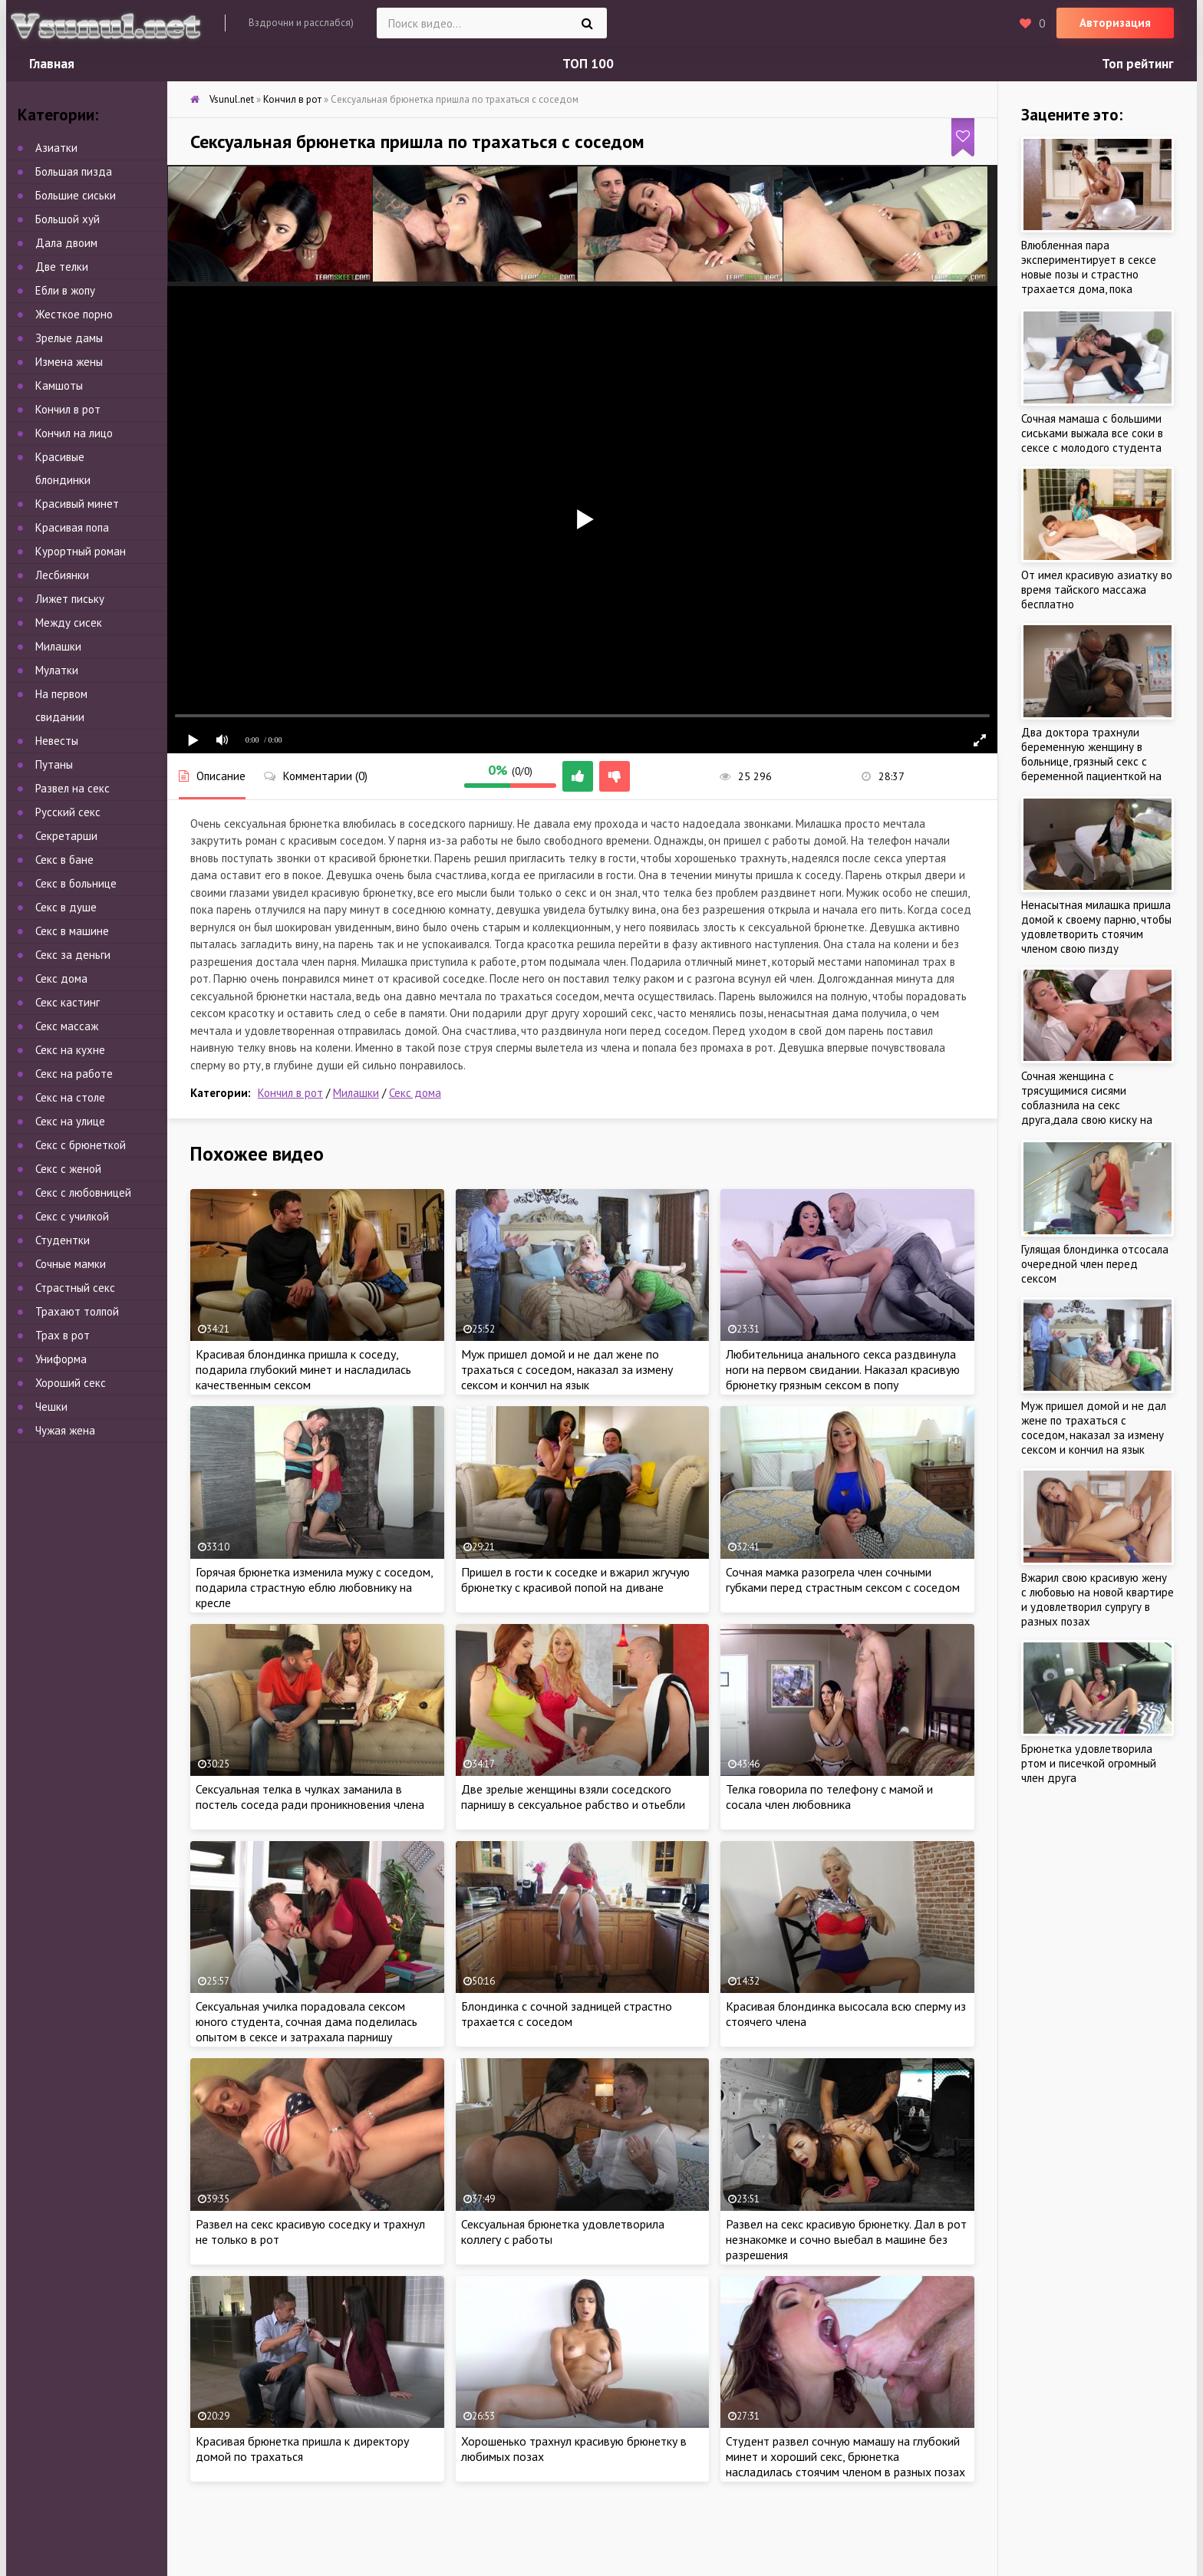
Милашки (356, 1092)
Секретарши (66, 835)
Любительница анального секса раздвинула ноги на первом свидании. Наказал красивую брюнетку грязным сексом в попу (843, 1369)
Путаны (54, 764)
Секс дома (415, 1092)
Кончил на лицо (74, 433)
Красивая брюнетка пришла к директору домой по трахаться (302, 2448)
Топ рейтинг (1138, 63)
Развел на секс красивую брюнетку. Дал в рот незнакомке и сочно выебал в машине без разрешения (846, 2239)
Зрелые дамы (69, 338)
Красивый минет (77, 503)
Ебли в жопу (65, 290)
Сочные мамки (70, 1264)
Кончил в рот (290, 1092)
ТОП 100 (588, 63)
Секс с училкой (72, 1216)
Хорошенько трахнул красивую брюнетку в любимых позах (574, 2448)
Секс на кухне (70, 1050)
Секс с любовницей (83, 1192)
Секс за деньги (72, 954)
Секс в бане (64, 859)
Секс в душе (66, 907)
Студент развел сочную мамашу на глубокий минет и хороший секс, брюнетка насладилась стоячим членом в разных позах (845, 2456)
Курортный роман (80, 551)
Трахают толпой (77, 1311)
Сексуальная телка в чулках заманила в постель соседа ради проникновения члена (310, 1796)
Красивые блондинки (63, 468)
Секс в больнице (76, 883)
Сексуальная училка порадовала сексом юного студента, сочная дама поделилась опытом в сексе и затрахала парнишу (306, 2021)
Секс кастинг (67, 1002)
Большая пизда (73, 171)
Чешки (51, 1406)
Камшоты (59, 385)
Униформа (61, 1359)
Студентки (62, 1240)
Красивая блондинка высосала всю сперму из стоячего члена (846, 2013)
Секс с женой (68, 1168)
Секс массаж (66, 1026)
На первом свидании (61, 705)
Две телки (61, 266)
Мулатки (56, 670)
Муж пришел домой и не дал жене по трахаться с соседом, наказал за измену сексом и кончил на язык (567, 1369)
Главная (51, 63)
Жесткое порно (74, 314)
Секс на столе (70, 1097)
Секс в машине (72, 931)
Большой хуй (67, 219)
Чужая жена (65, 1430)
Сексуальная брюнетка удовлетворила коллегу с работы (562, 2231)
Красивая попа (72, 527)
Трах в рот (62, 1335)
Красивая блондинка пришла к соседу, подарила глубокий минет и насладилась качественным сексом (303, 1369)
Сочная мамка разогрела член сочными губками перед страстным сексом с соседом (843, 1579)
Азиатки (56, 147)
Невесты (56, 740)
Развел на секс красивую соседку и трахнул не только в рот (310, 2231)
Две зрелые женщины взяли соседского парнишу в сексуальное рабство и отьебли (573, 1796)
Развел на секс (72, 788)
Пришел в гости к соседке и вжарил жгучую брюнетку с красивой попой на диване (575, 1579)
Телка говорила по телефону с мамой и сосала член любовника (829, 1796)
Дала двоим (66, 243)
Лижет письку (69, 598)
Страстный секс (75, 1287)
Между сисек (68, 622)
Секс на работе (74, 1073)
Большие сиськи (75, 195)
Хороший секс (70, 1382)
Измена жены (69, 361)
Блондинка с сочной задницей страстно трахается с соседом (566, 2013)
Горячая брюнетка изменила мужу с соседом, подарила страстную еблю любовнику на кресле (314, 1587)
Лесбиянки (62, 575)
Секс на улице (70, 1121)
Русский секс (68, 812)
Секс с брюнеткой (80, 1145)
